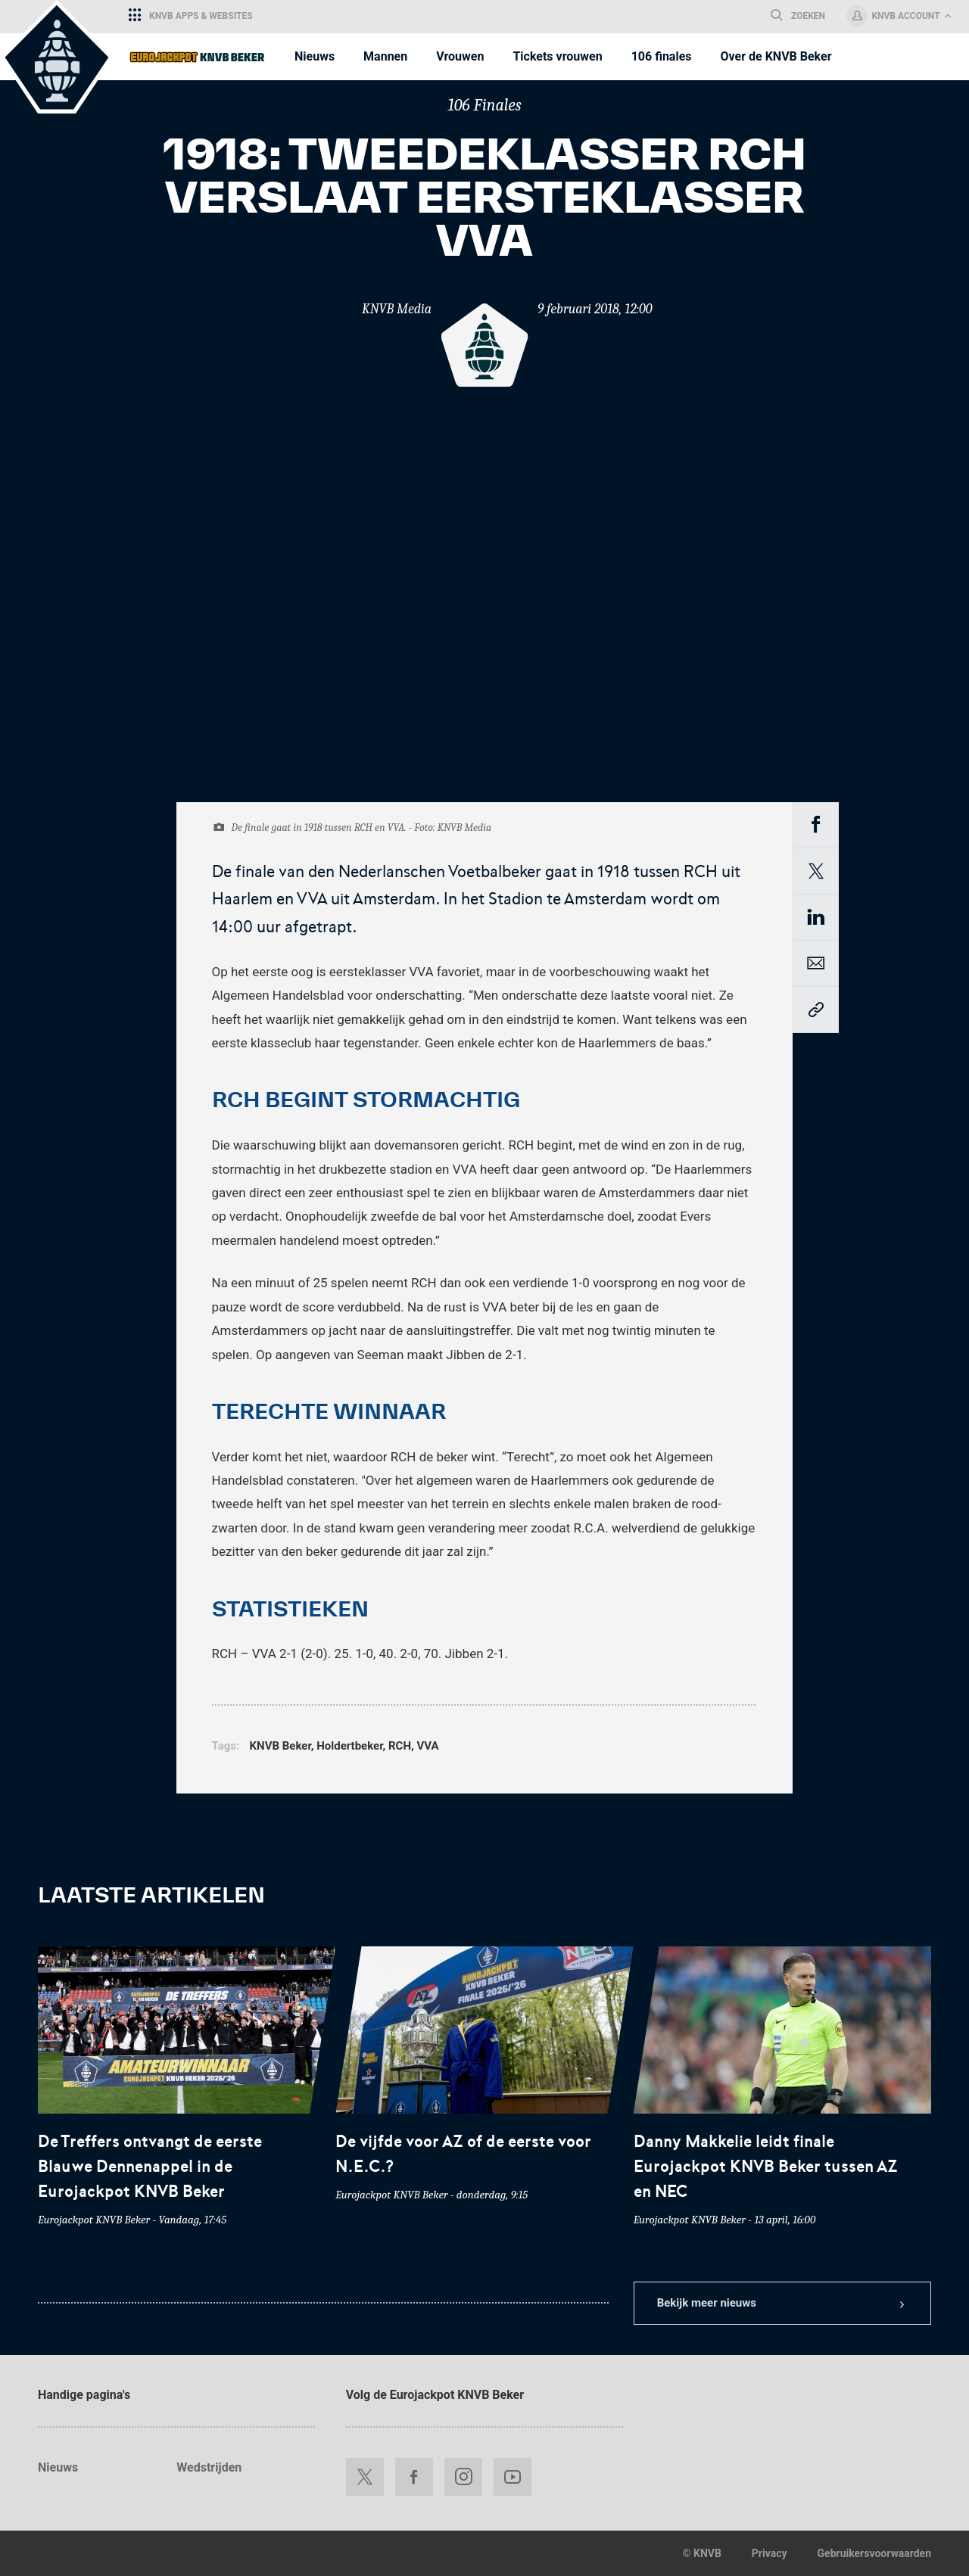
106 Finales (484, 105)
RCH (399, 1746)
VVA (427, 1746)
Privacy (769, 2553)
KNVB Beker (280, 1746)
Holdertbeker (349, 1746)
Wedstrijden (208, 2467)
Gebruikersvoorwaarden (874, 2553)
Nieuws (58, 2467)
